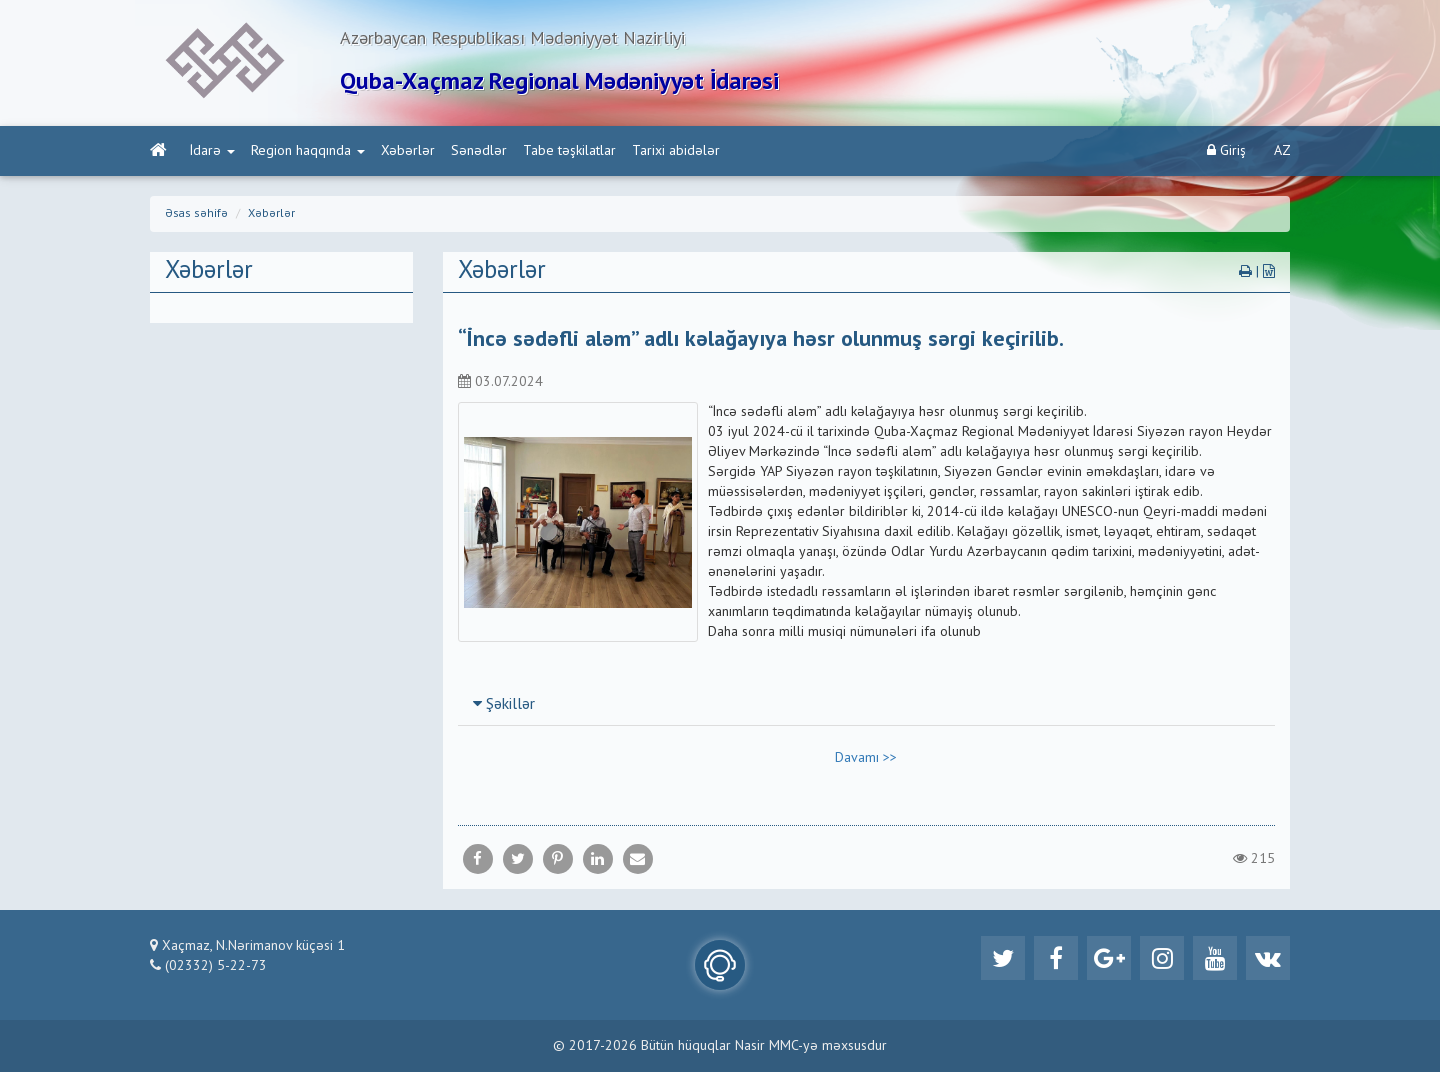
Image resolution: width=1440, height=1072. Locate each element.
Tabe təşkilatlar (569, 151)
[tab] (867, 704)
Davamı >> (866, 758)
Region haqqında (308, 151)
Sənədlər (479, 151)
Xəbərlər (408, 151)
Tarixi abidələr (676, 151)
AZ (1282, 151)
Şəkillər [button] (504, 705)
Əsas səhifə (196, 214)
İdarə (212, 151)
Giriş (1226, 150)
